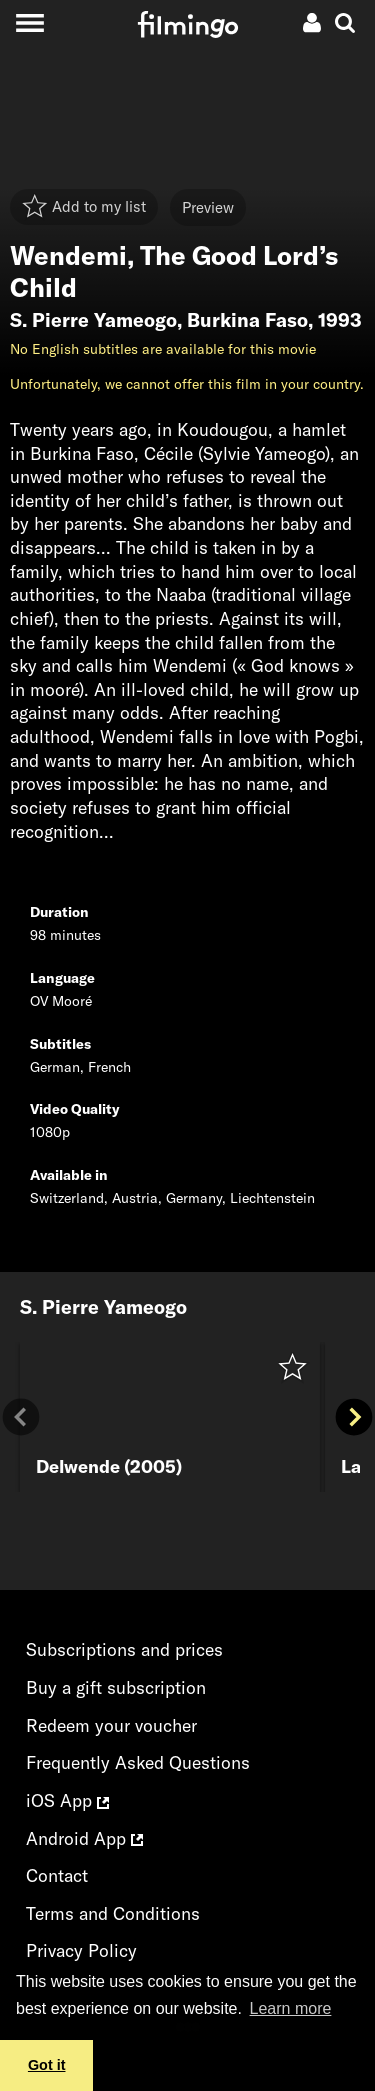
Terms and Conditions (113, 1913)
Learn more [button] (291, 2008)
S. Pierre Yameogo (93, 320)
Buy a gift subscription (116, 1687)
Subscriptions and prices (124, 1649)
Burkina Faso (247, 320)
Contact (57, 1875)
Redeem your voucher (111, 1725)
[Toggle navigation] (29, 22)
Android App (84, 1838)
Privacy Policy (81, 1950)
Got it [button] (47, 2065)
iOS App (67, 1800)
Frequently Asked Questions (138, 1762)
